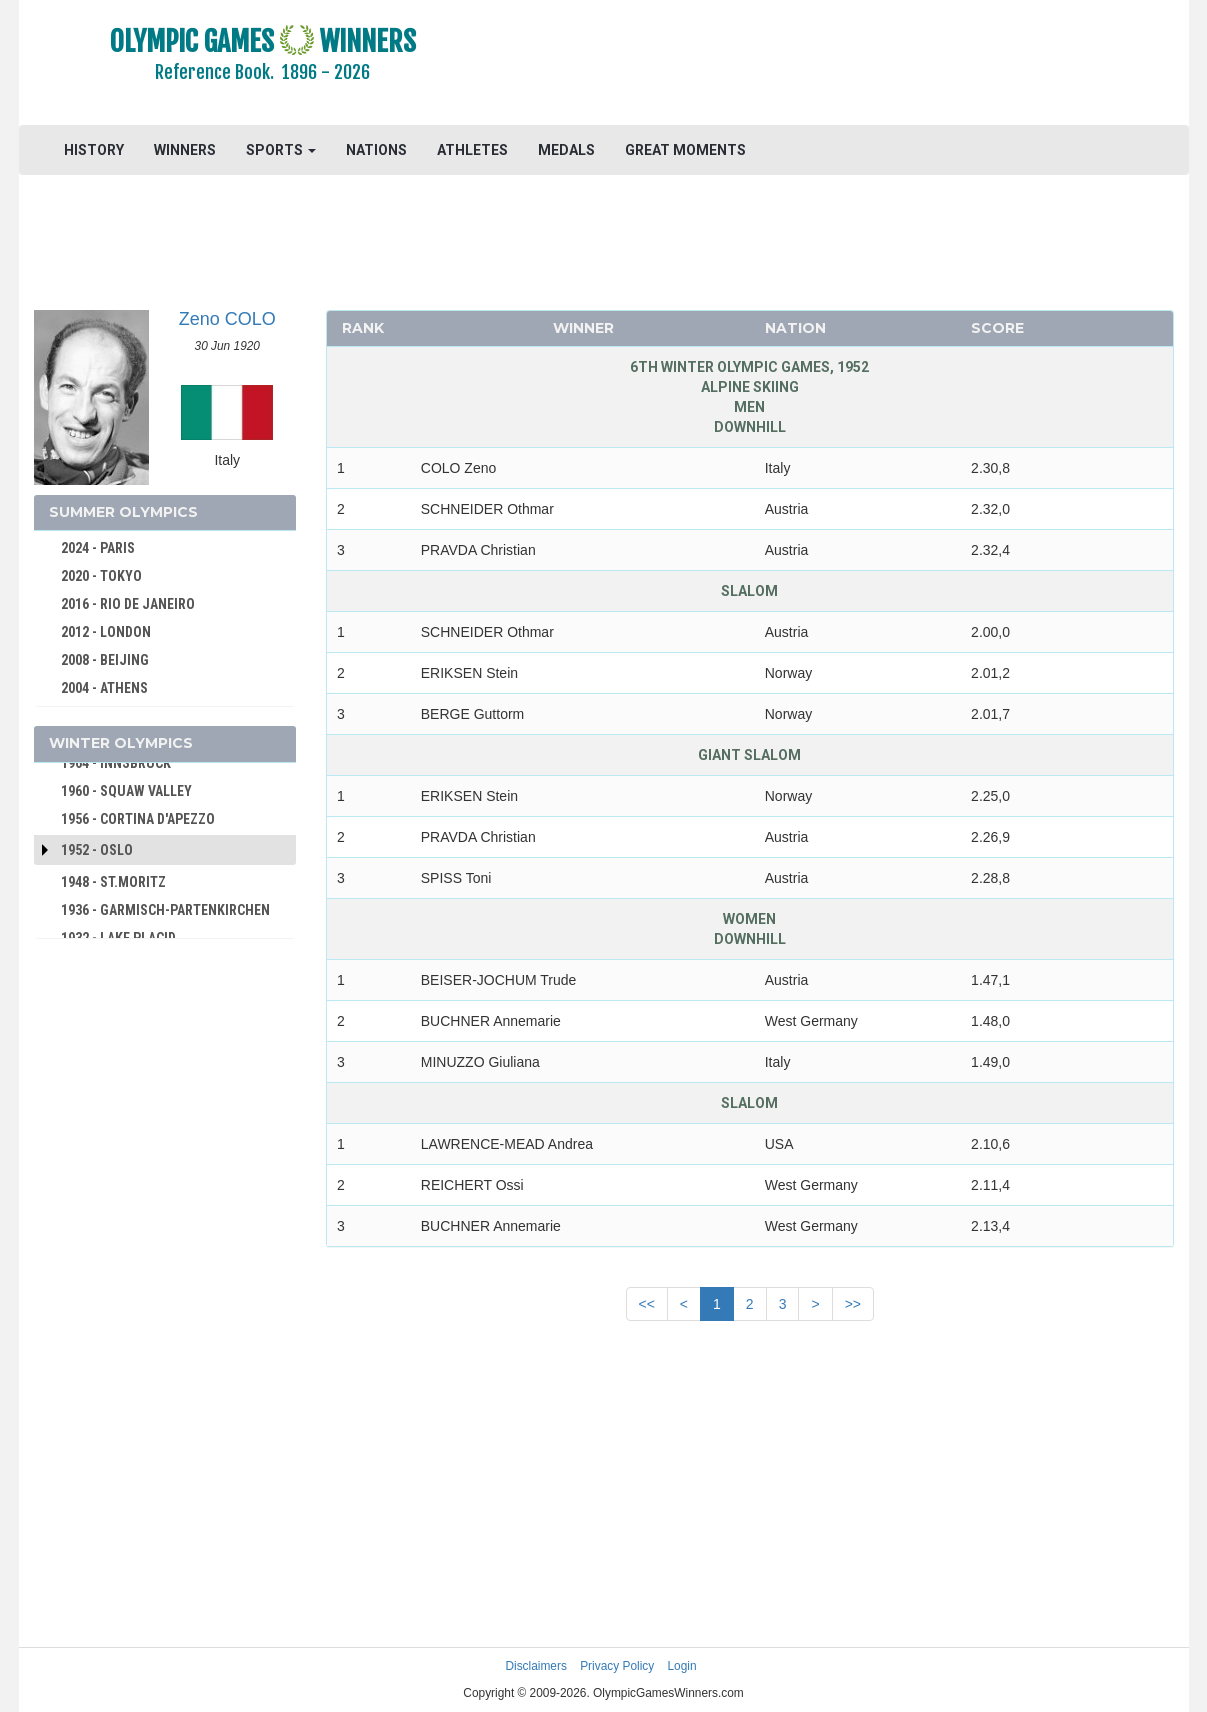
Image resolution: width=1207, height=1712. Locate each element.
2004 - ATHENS (104, 688)
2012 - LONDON (106, 632)
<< (647, 1304)
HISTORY (94, 150)
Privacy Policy (617, 1666)
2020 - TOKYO (101, 576)
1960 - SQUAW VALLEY (126, 791)
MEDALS (566, 150)
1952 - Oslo (97, 850)
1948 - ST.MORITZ (113, 882)
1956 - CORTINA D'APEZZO (138, 819)
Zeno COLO (227, 319)
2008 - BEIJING (105, 660)
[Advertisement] (847, 65)
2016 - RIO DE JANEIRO (128, 604)
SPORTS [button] (281, 150)
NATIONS (376, 150)
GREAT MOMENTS (685, 150)
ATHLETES (472, 150)
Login (682, 1666)
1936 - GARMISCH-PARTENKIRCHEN (165, 910)
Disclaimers (535, 1666)
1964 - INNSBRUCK (116, 763)
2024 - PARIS (98, 548)
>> (853, 1304)
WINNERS (185, 150)
